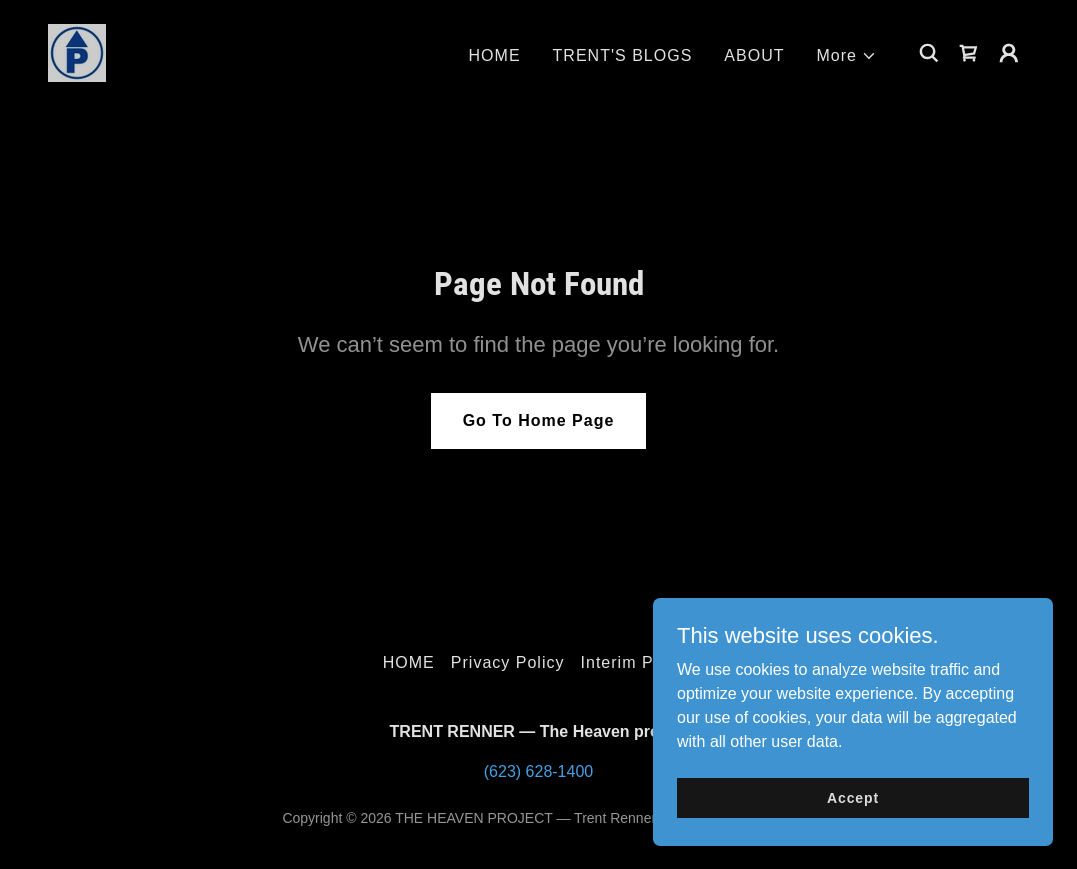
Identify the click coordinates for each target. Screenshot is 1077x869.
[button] (847, 56)
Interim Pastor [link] (638, 662)
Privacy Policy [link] (508, 662)
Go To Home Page (539, 420)
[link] (77, 51)
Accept (853, 797)
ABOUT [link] (754, 55)
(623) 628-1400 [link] (538, 771)
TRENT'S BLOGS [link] (623, 55)
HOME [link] (495, 55)
